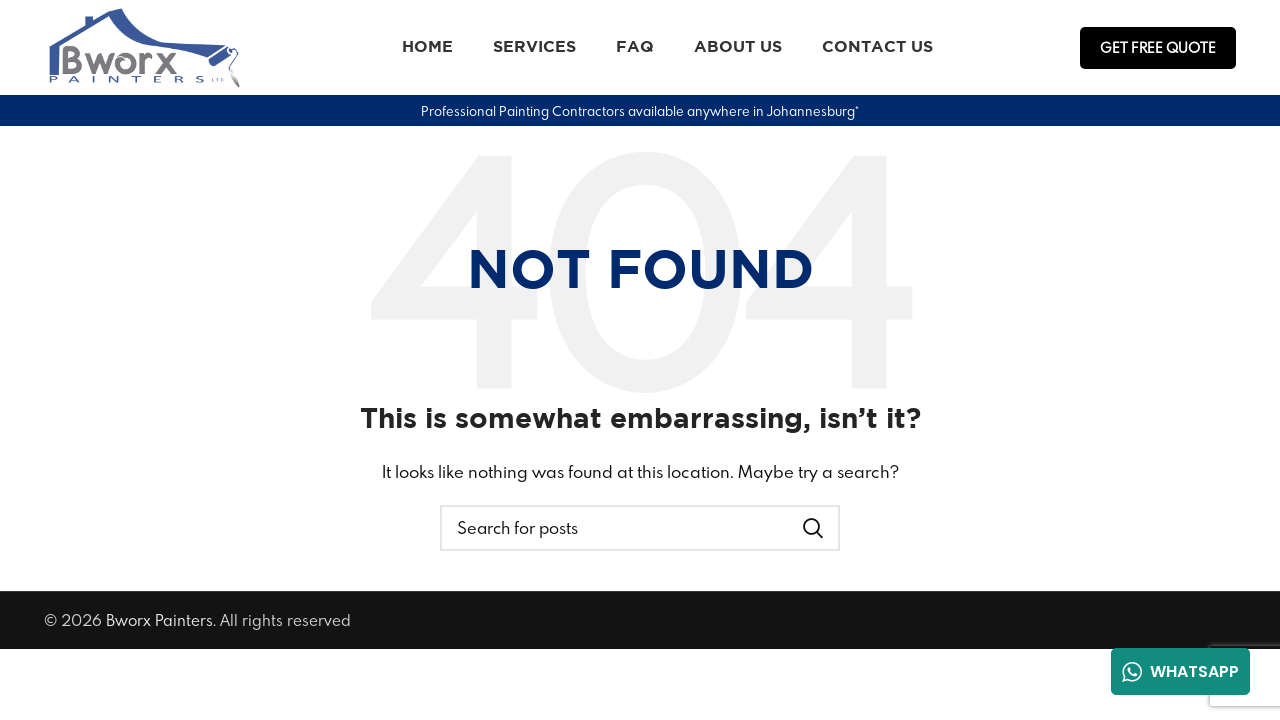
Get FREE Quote (1158, 47)
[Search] (640, 528)
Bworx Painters (159, 620)
